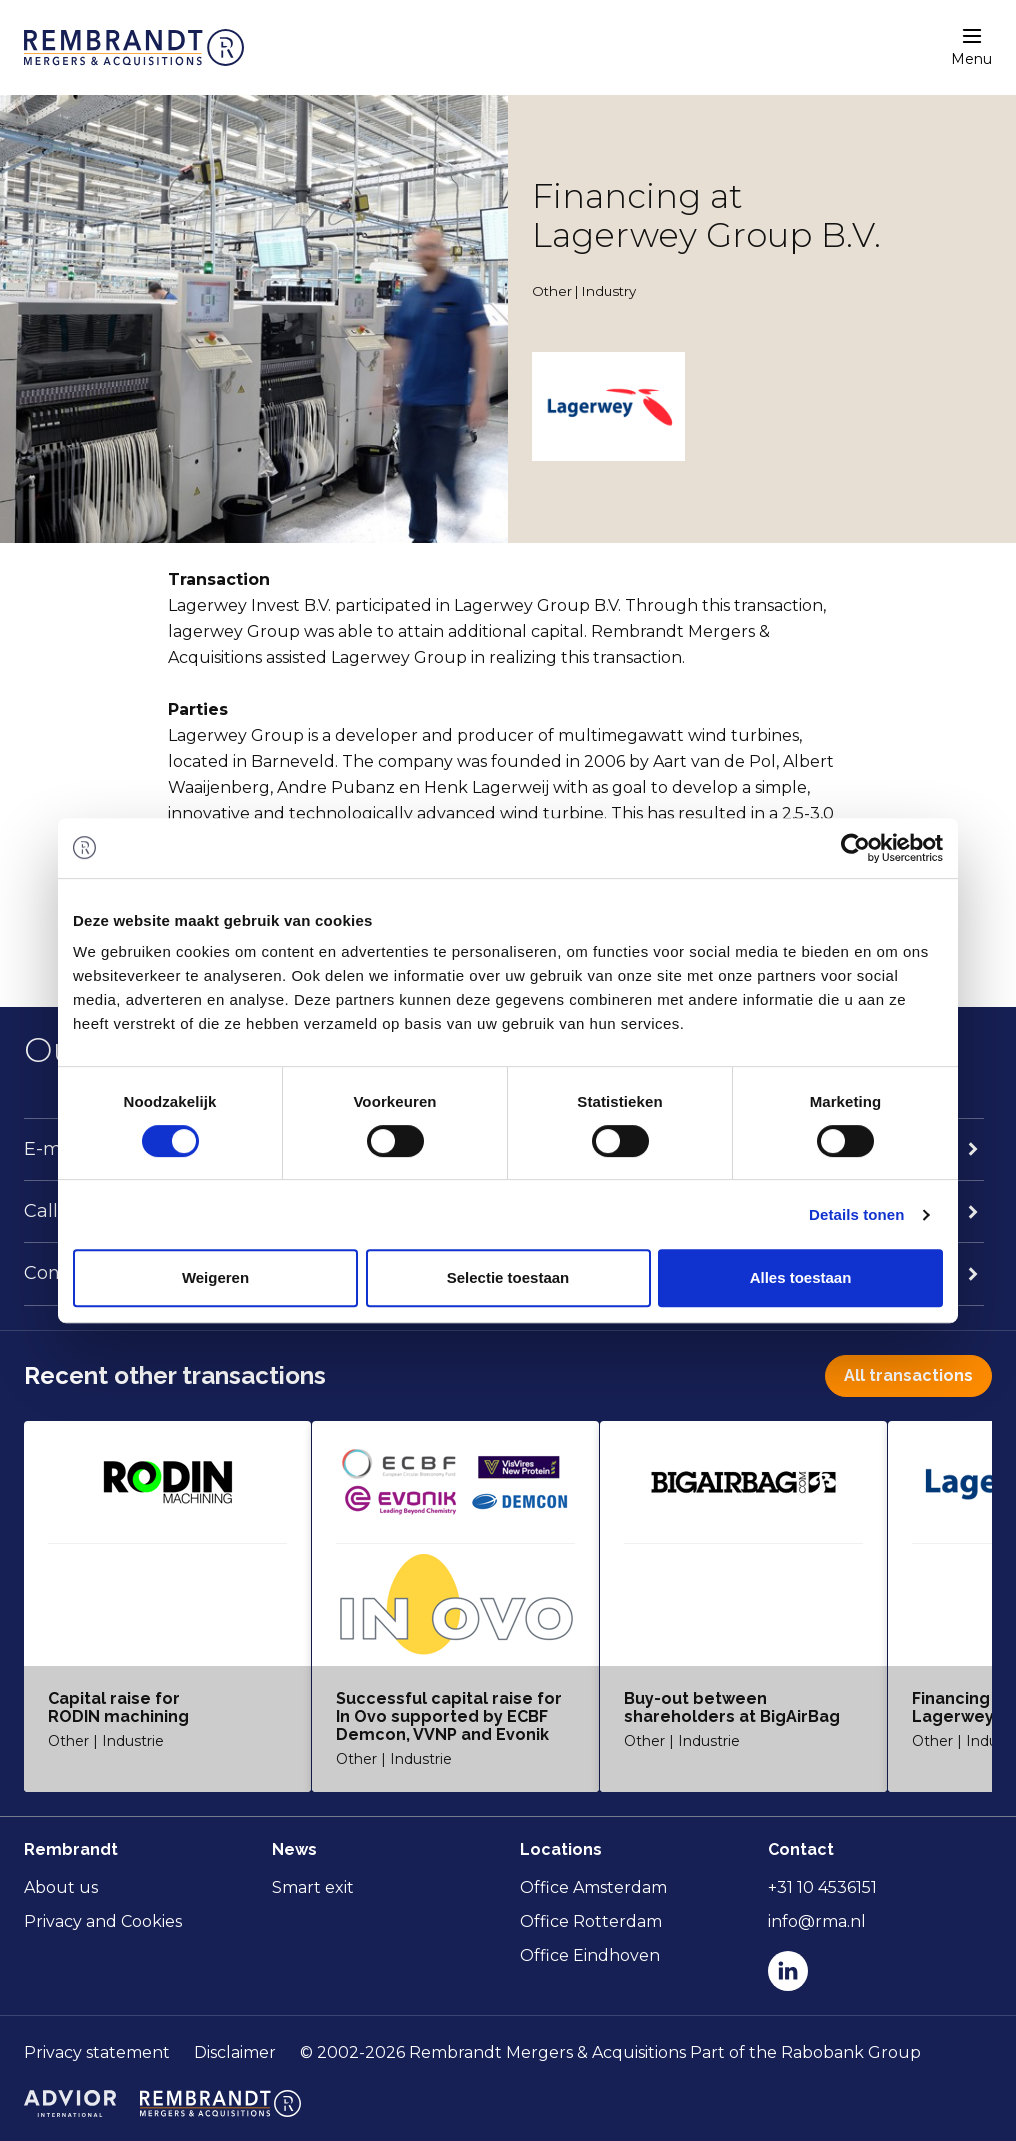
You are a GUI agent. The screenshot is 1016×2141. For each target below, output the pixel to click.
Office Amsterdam (593, 1887)
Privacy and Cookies (103, 1921)
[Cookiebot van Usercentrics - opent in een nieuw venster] (855, 848)
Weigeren (215, 1277)
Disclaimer (235, 2052)
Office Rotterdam (591, 1921)
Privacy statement (97, 2052)
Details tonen (856, 1214)
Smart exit (313, 1887)
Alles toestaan (801, 1277)
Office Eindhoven (590, 1955)
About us (61, 1887)
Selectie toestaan (508, 1277)
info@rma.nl (817, 1921)
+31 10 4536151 (822, 1887)
